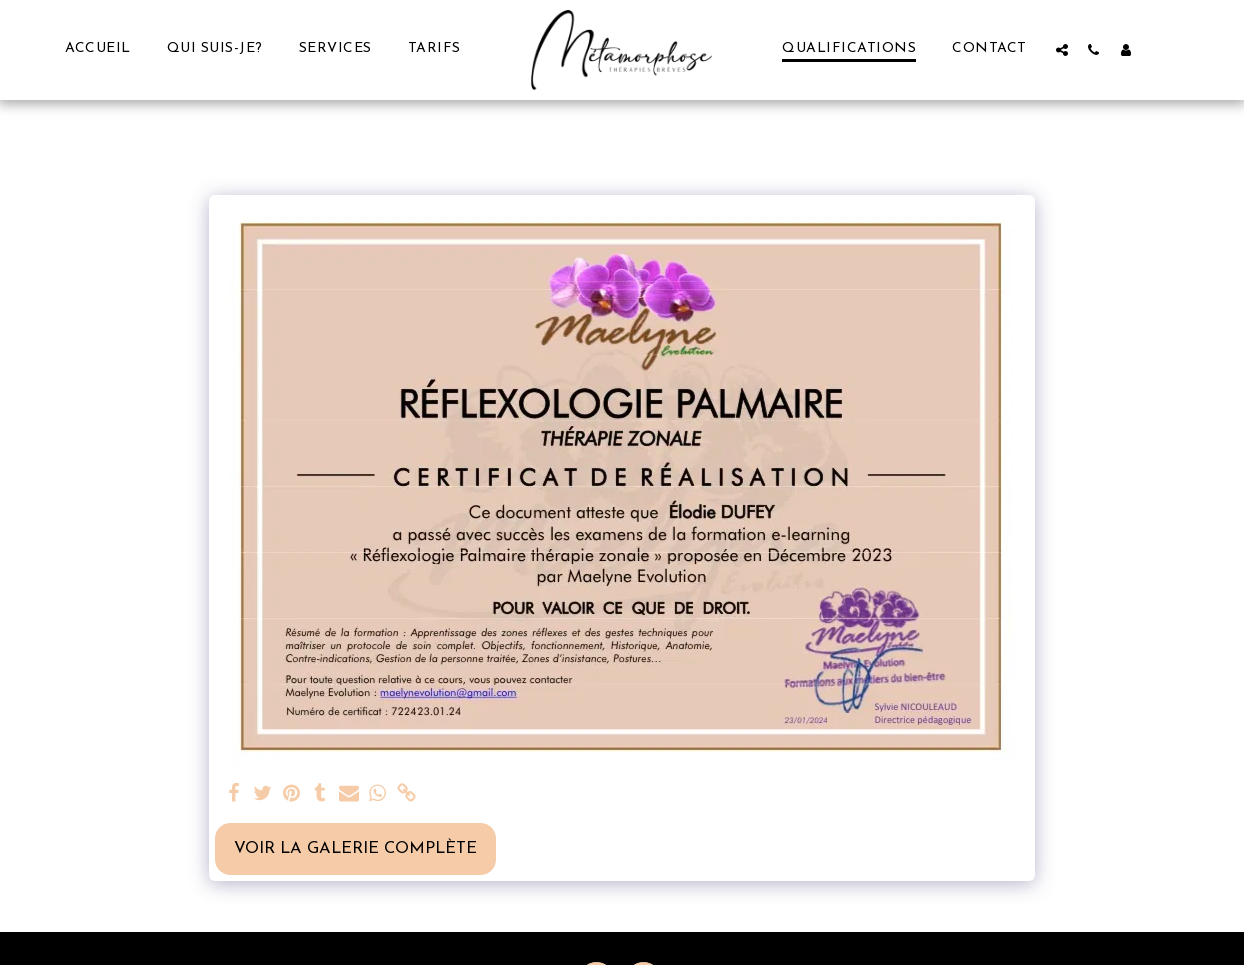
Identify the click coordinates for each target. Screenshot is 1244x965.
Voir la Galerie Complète (355, 849)
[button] (1062, 49)
